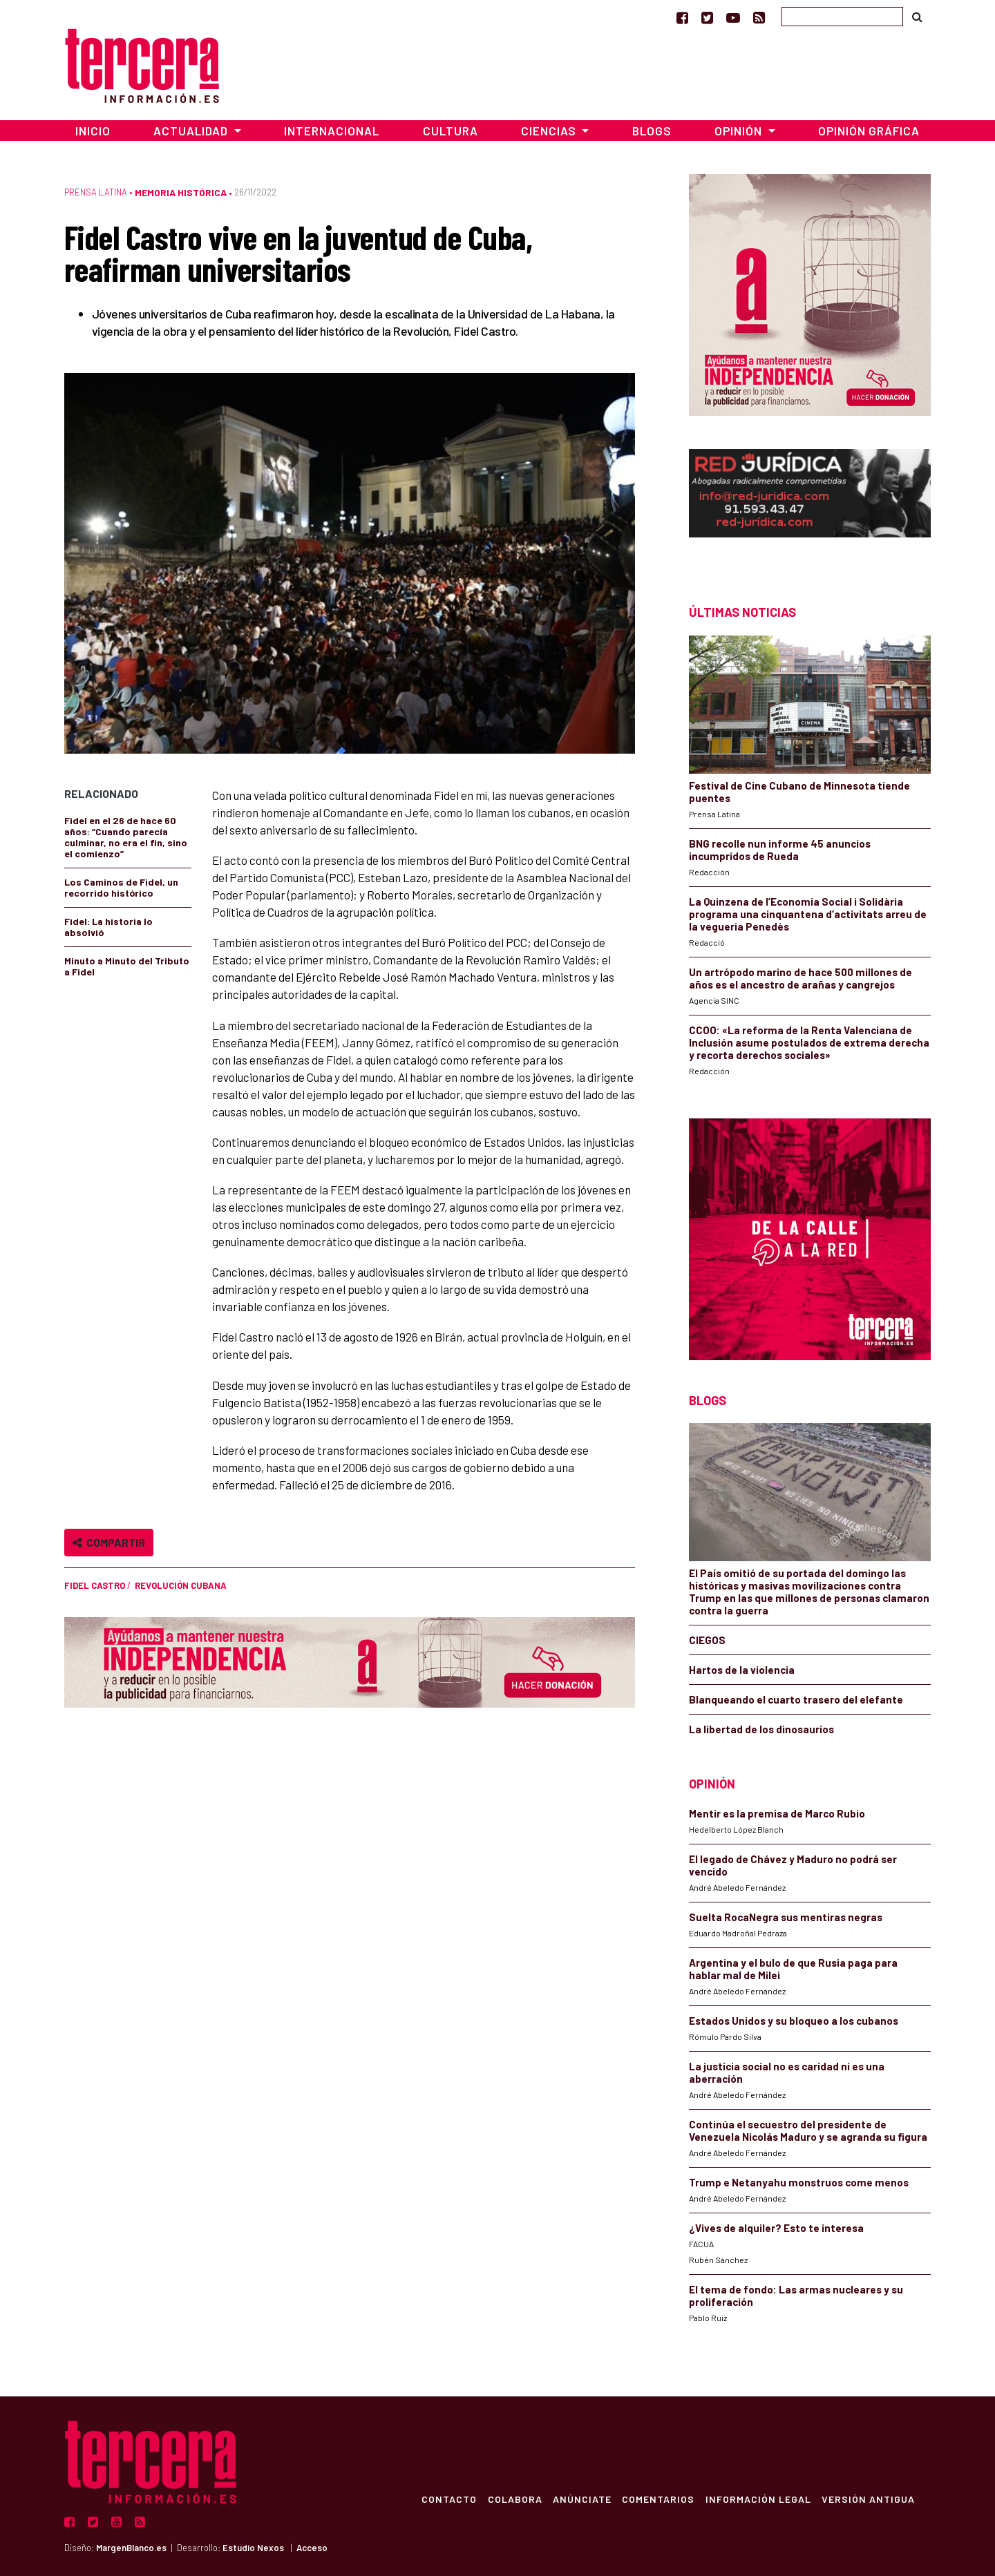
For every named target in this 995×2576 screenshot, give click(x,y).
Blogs (652, 130)
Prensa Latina (95, 192)
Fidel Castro (94, 1585)
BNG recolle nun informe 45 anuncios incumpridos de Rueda (780, 849)
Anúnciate (580, 2498)
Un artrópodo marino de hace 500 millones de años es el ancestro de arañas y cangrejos (800, 978)
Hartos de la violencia (742, 1669)
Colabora (512, 2498)
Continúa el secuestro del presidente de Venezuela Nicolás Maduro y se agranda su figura (808, 2130)
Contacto (446, 2498)
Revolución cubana (181, 1585)
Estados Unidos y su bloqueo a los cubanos (793, 2020)
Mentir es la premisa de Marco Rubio (777, 1813)
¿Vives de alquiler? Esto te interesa (776, 2228)
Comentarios (656, 2498)
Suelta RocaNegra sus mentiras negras (785, 1917)
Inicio (93, 130)
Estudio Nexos (253, 2547)
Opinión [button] (739, 130)
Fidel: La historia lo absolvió (108, 926)
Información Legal (757, 2498)
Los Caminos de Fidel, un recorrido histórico (121, 887)
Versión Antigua (867, 2498)
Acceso (312, 2547)
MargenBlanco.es (131, 2547)
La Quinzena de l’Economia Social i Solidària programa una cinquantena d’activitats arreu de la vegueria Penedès (808, 914)
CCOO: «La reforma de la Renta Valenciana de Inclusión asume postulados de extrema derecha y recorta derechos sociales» (809, 1042)
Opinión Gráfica (869, 130)
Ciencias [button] (550, 130)
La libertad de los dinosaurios (761, 1729)
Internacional (331, 130)
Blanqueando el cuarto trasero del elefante (796, 1699)
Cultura (450, 130)
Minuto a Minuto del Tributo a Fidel (126, 966)
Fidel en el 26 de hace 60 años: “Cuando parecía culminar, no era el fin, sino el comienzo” (125, 836)
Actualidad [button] (192, 130)
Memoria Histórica (181, 192)
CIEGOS (707, 1640)
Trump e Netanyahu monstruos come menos (799, 2182)
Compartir (109, 1542)
